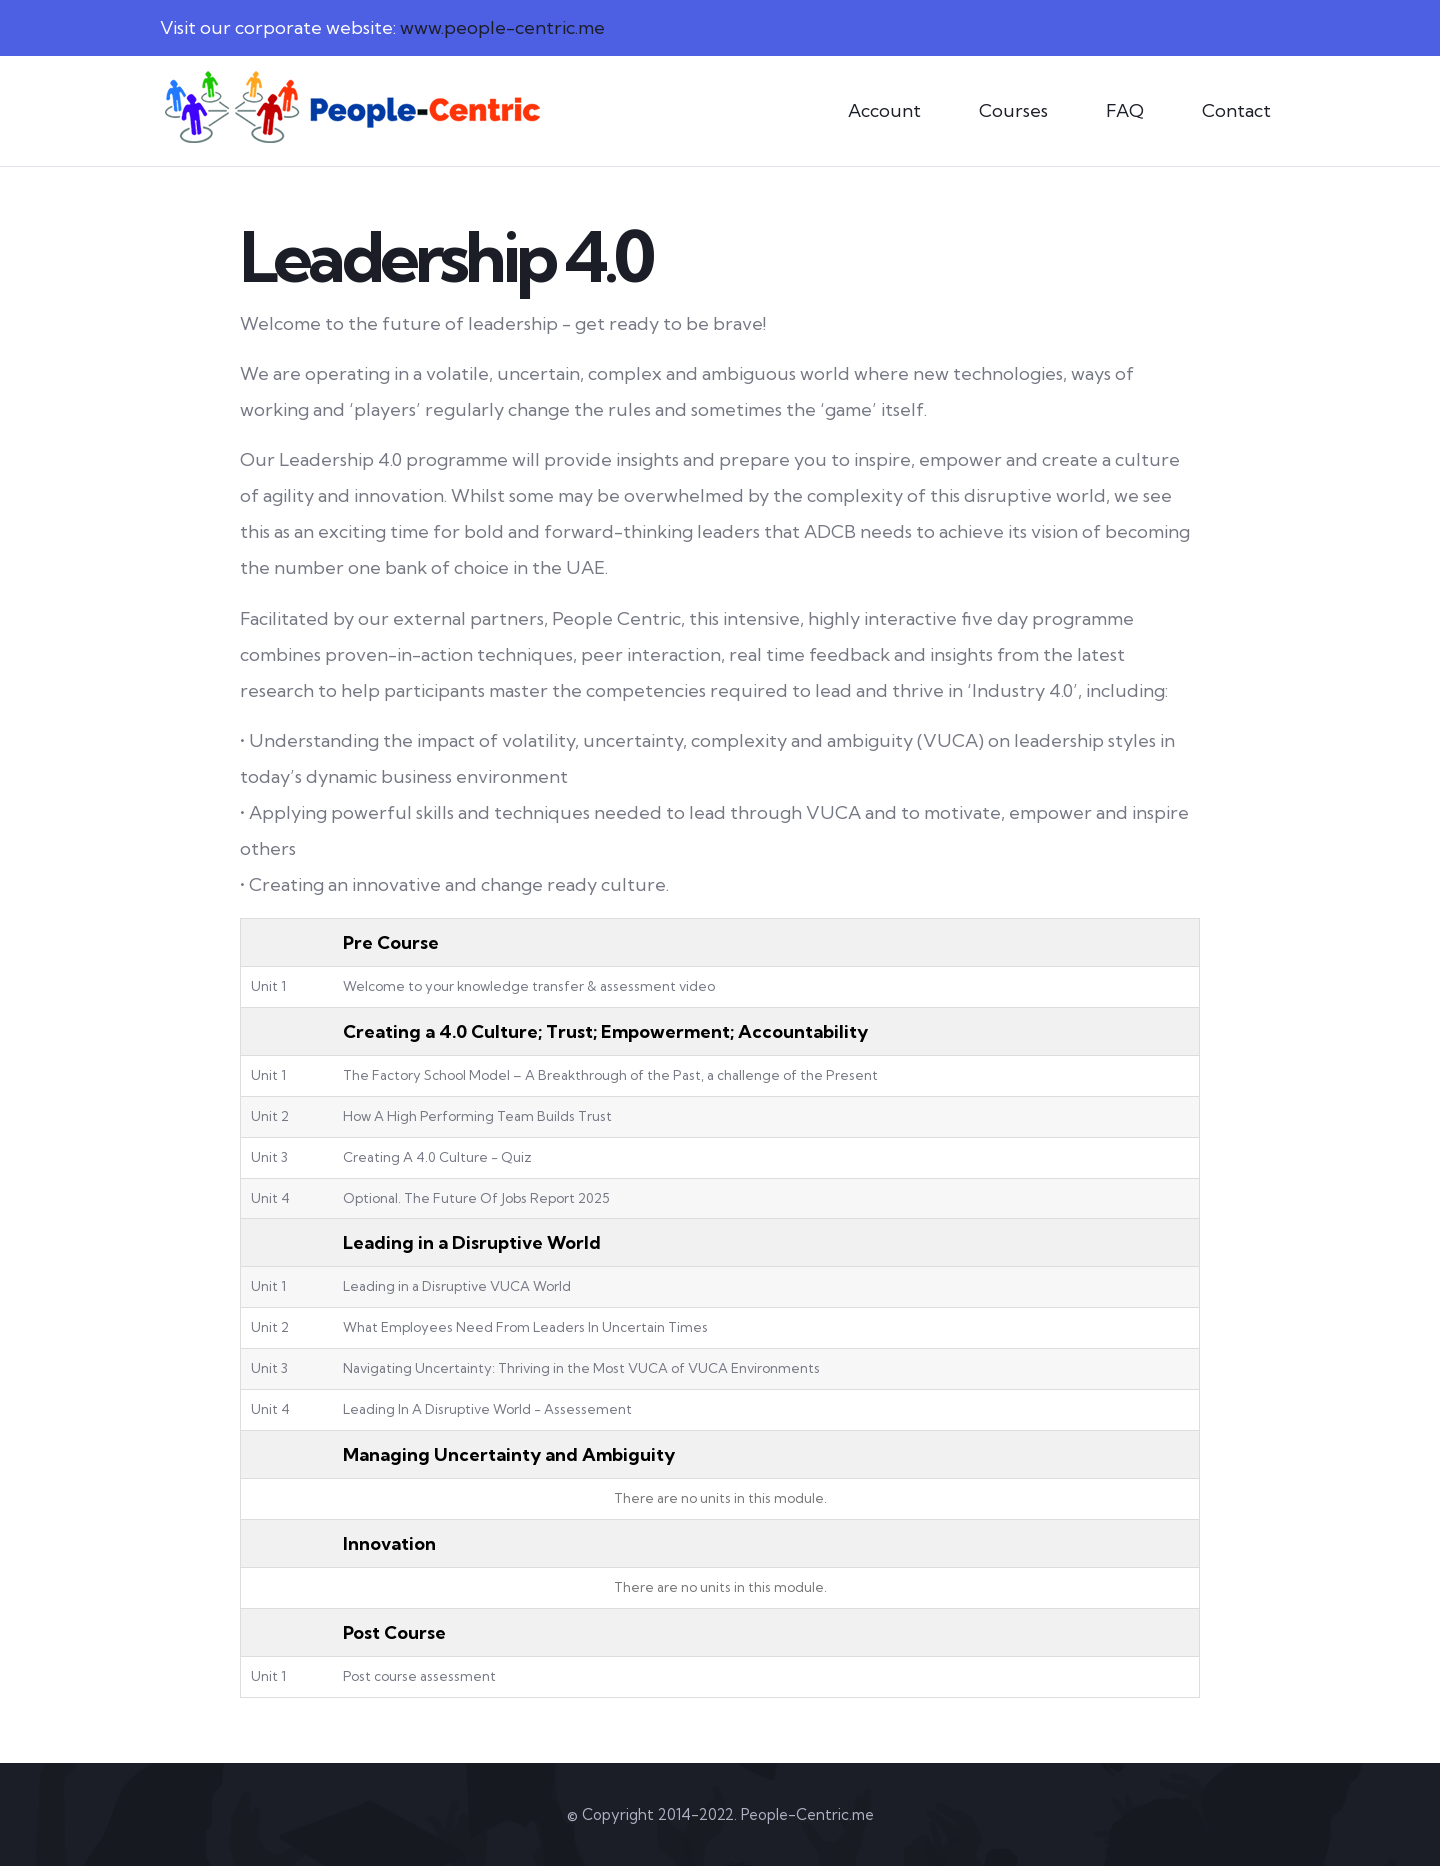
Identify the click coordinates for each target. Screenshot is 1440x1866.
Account (884, 110)
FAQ (1125, 110)
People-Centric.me (807, 1814)
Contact (1236, 110)
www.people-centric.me (502, 27)
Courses (1013, 110)
